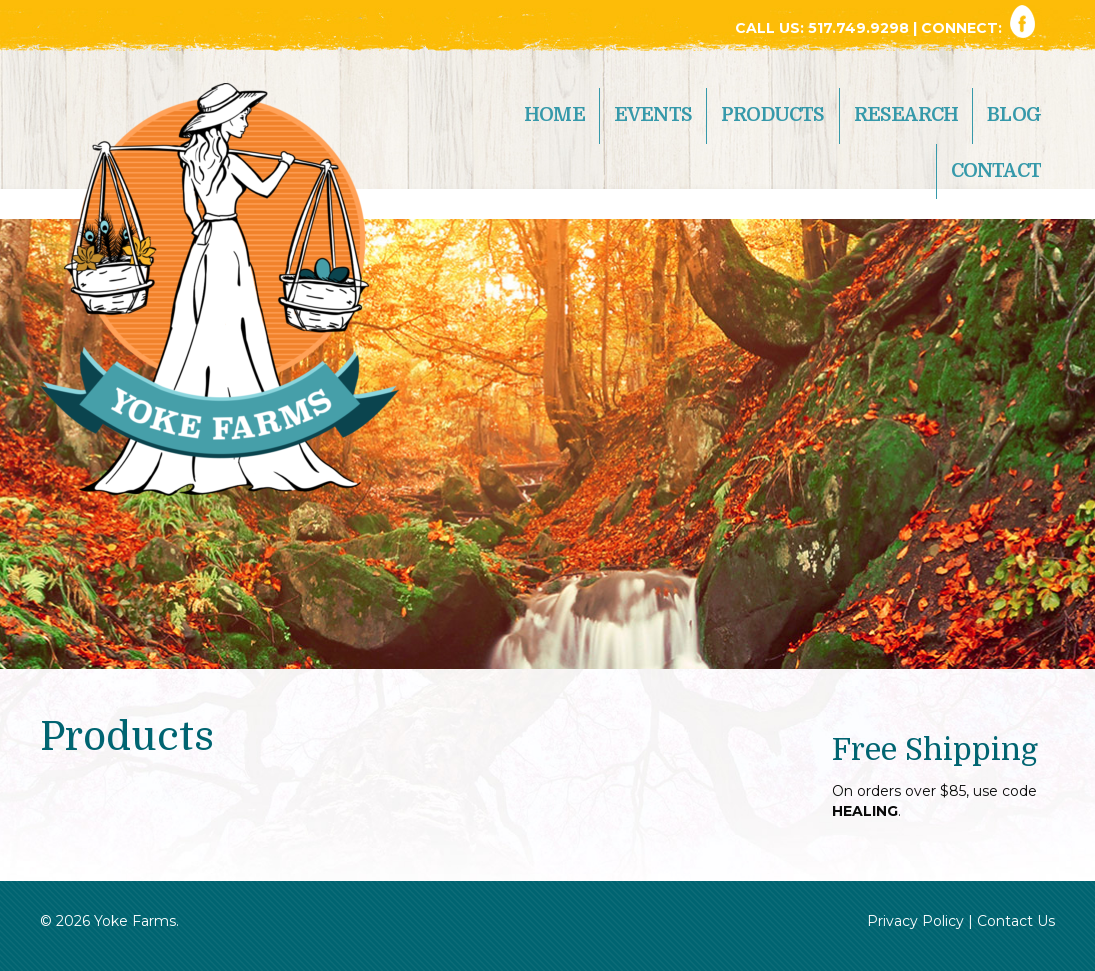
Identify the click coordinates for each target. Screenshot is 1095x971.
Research (906, 115)
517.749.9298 (860, 28)
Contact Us (1016, 921)
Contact (996, 171)
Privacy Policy (915, 921)
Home (554, 115)
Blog (1014, 115)
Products (773, 115)
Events (653, 115)
